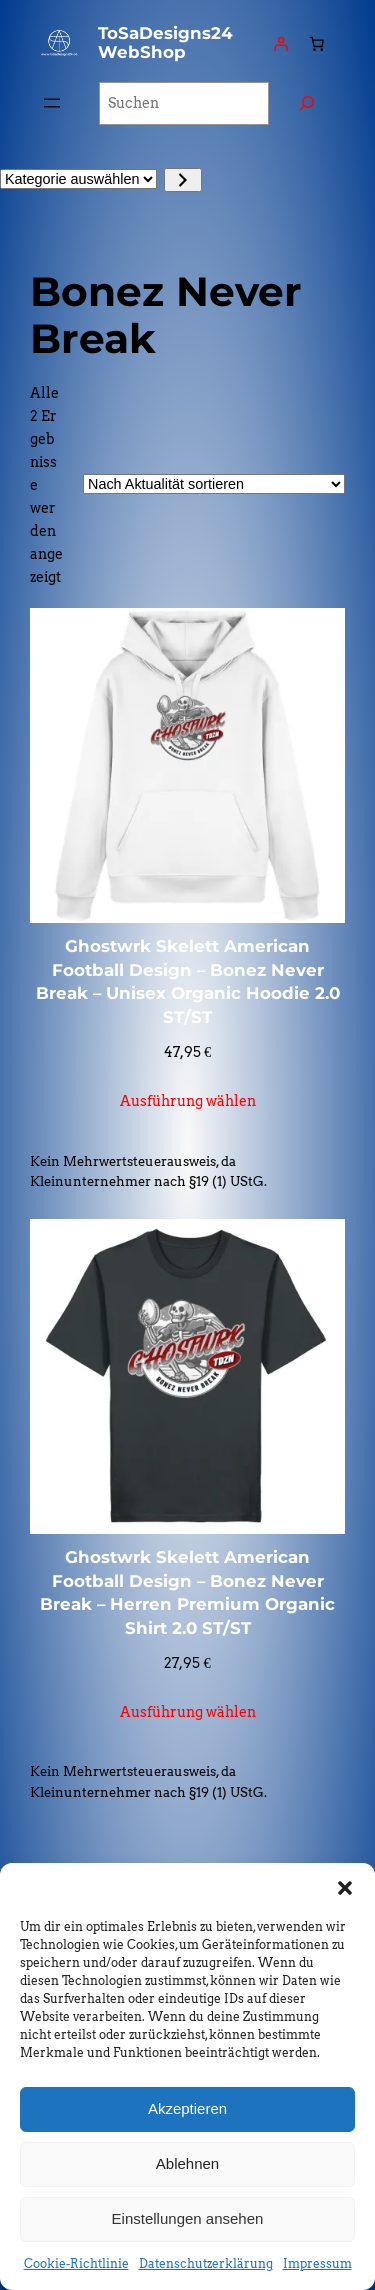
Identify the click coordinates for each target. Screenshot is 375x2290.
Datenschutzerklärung (206, 2263)
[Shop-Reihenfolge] (214, 484)
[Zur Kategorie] (182, 180)
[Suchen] (307, 103)
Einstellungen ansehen (188, 2218)
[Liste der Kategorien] (78, 179)
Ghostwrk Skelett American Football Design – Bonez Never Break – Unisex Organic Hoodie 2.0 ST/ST (188, 981)
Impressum (317, 2263)
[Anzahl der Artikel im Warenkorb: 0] (317, 43)
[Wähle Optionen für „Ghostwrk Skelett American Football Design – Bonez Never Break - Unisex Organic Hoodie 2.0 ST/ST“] (188, 1101)
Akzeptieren (187, 2108)
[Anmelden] (281, 43)
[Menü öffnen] (52, 103)
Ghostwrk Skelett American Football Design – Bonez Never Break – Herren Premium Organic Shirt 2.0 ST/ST (187, 1592)
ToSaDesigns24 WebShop (165, 42)
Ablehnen (187, 2163)
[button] (345, 1888)
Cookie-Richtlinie (76, 2263)
